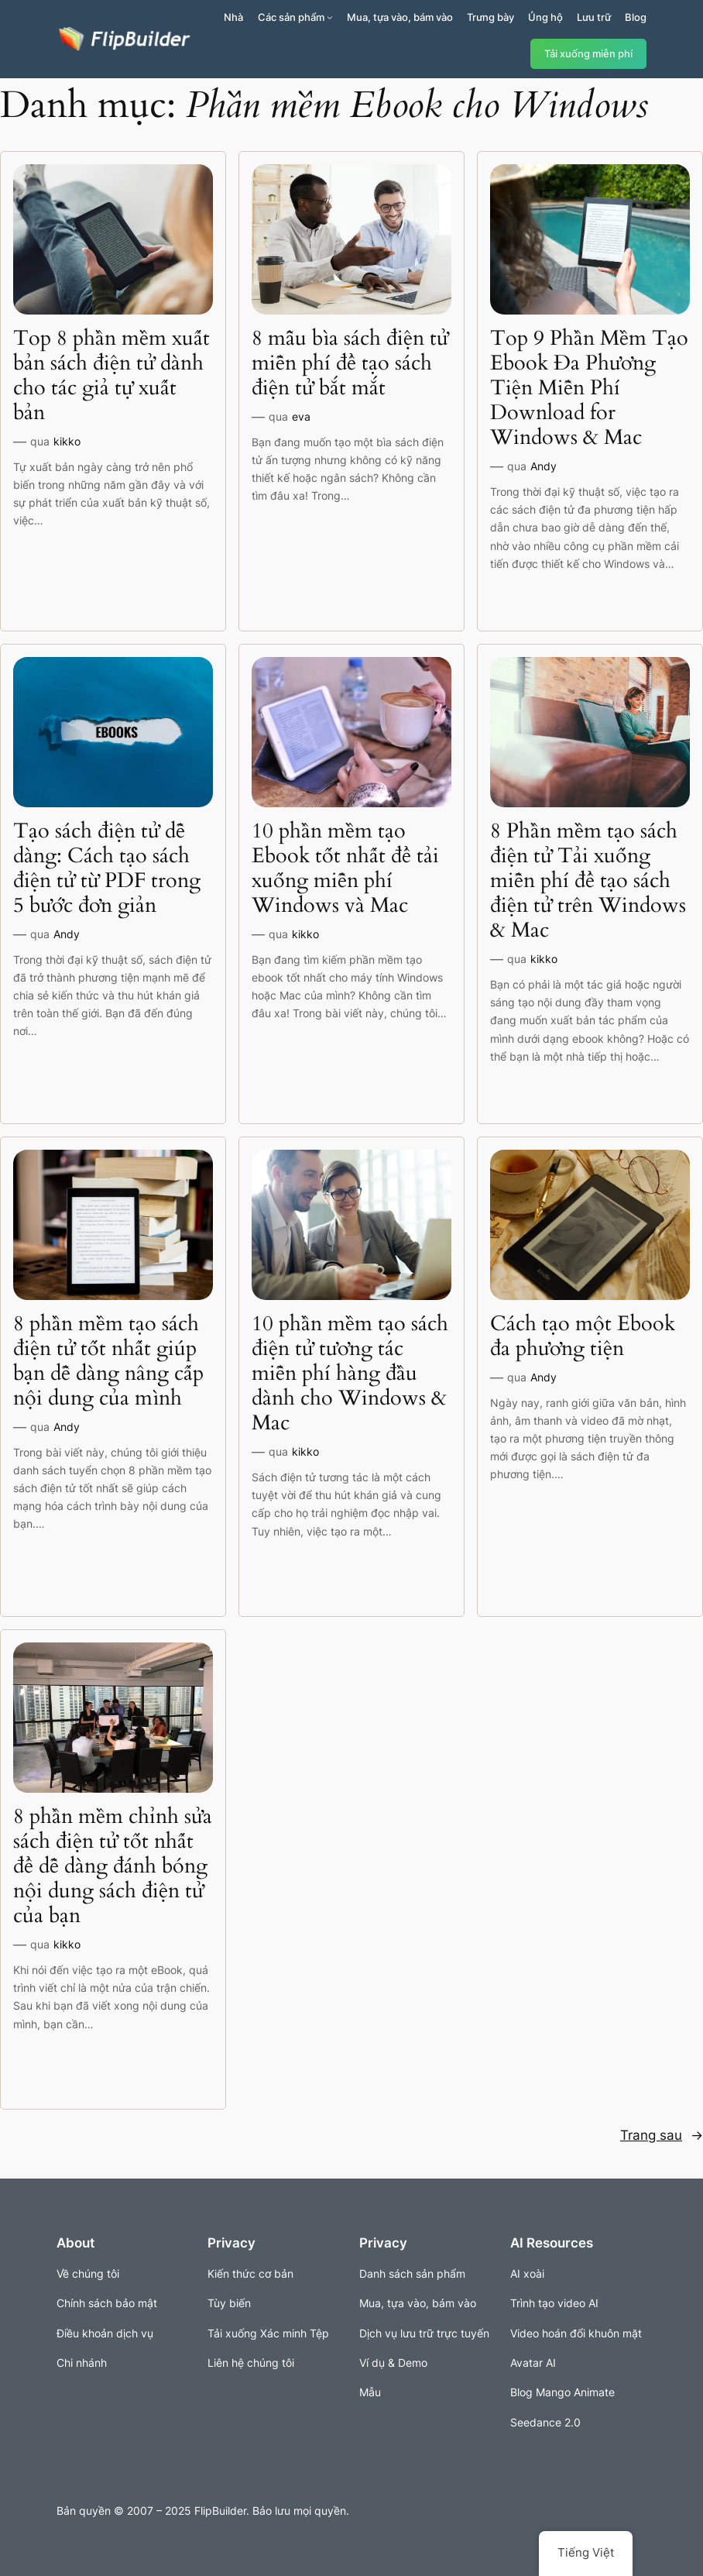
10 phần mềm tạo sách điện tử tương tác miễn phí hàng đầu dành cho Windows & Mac (350, 1374)
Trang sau (661, 2135)
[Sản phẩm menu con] (330, 17)
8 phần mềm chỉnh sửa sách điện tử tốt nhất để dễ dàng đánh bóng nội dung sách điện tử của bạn (112, 1866)
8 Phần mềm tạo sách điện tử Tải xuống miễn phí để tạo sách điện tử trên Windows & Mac (588, 881)
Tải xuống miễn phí (588, 54)
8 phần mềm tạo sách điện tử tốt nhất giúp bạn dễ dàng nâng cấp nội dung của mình (108, 1361)
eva (301, 416)
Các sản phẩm (291, 17)
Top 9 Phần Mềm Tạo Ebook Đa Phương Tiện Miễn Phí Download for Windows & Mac (589, 388)
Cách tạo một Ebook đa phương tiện (582, 1336)
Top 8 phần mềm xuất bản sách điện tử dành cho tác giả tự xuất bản (111, 375)
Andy (543, 466)
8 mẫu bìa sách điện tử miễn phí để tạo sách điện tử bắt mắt (350, 363)
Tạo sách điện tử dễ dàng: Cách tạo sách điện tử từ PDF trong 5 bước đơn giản (107, 868)
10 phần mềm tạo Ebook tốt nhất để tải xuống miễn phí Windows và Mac (345, 868)
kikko (67, 441)
